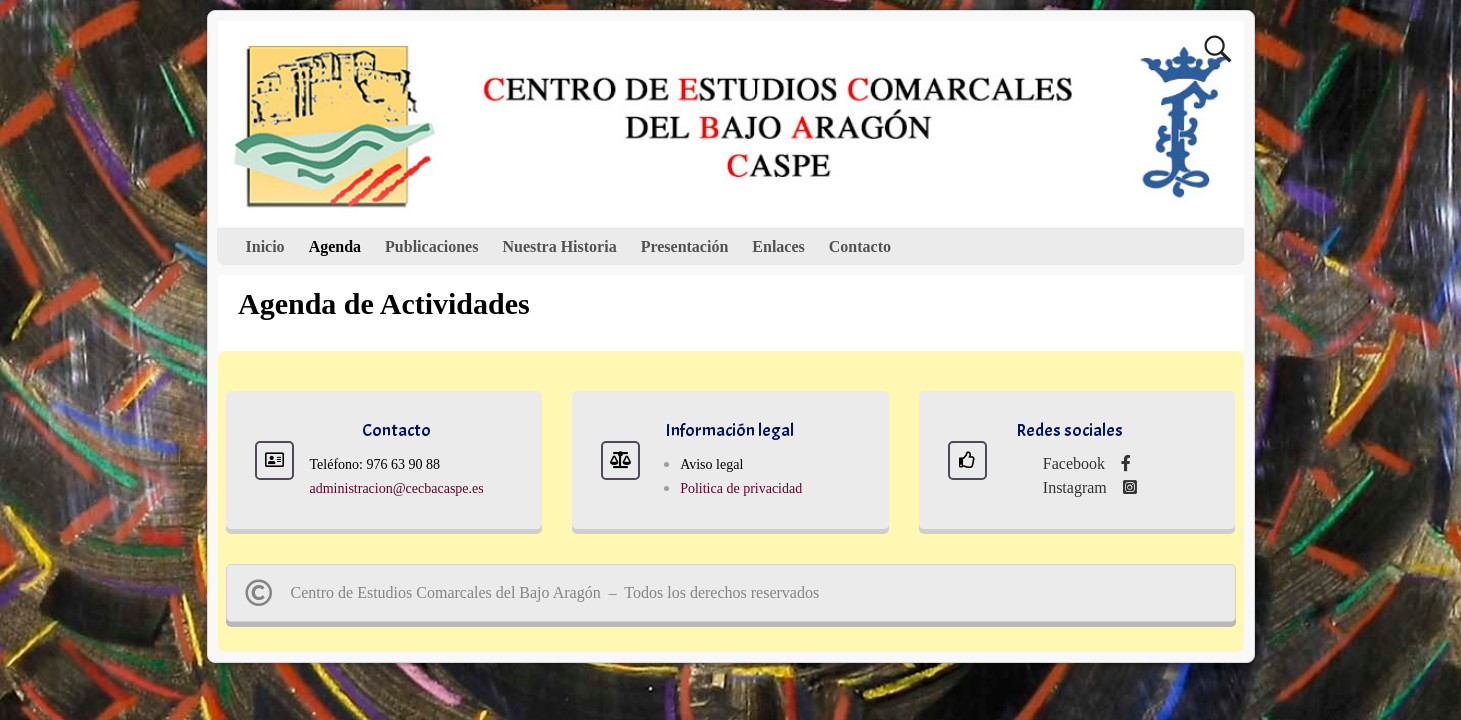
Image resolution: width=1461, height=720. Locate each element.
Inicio (265, 246)
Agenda (335, 246)
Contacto (860, 246)
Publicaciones (431, 246)
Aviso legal (711, 464)
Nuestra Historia (559, 246)
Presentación (685, 246)
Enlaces (778, 246)
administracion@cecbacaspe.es (397, 488)
